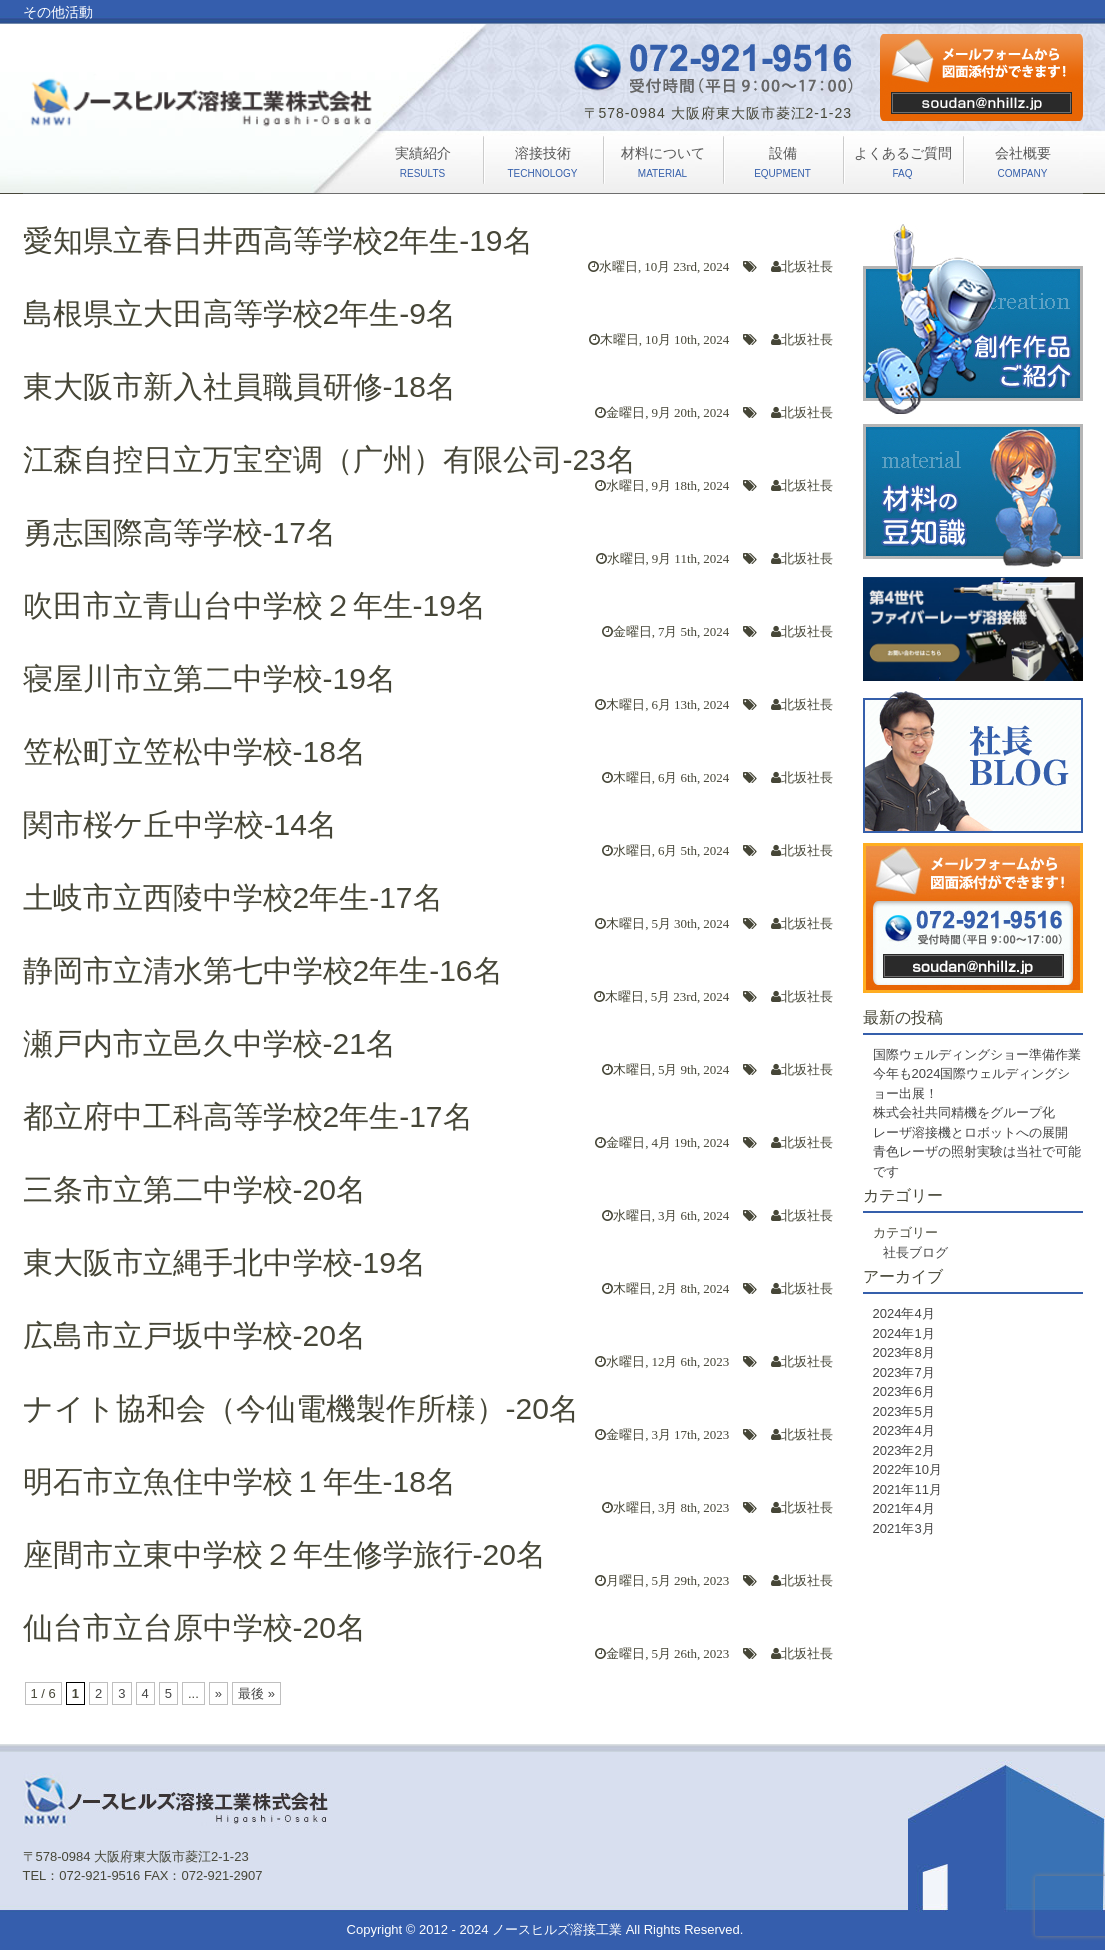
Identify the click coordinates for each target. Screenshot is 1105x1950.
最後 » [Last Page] (256, 1693)
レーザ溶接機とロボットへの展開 (970, 1132)
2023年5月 (904, 1411)
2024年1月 (904, 1333)
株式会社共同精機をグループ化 (964, 1112)
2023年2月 (904, 1450)
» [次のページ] (218, 1693)
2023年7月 (904, 1372)
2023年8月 (904, 1352)
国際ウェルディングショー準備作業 (977, 1054)
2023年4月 (904, 1430)
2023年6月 (904, 1391)
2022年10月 (907, 1469)
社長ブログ (915, 1252)
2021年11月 (907, 1489)
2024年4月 (904, 1313)
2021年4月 (904, 1508)
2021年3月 (904, 1528)
